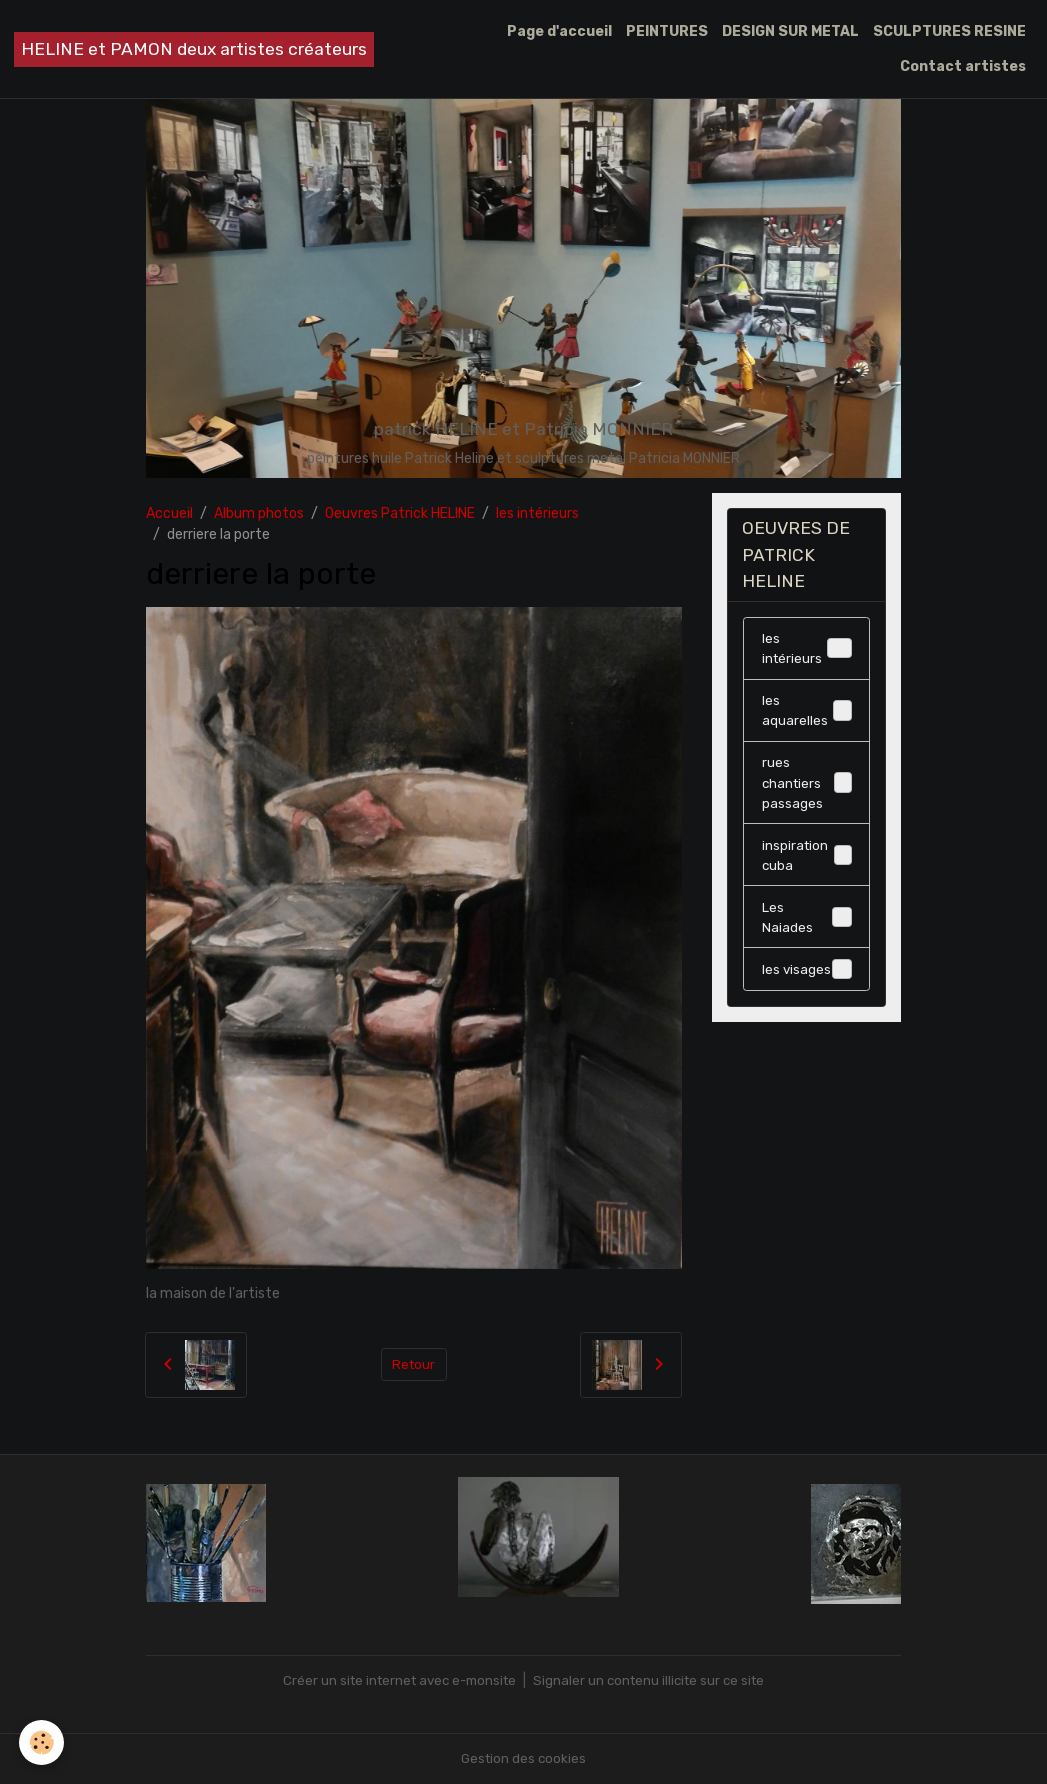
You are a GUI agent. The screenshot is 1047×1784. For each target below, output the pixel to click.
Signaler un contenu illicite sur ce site (655, 1680)
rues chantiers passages (807, 789)
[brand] (194, 49)
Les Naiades (807, 928)
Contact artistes (963, 66)
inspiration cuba (807, 864)
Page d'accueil (559, 31)
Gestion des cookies (523, 1758)
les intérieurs (537, 513)
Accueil (169, 513)
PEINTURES (667, 31)
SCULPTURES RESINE (949, 31)
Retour (413, 1364)
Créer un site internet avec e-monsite (395, 1680)
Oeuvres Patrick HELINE (400, 513)
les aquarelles (807, 715)
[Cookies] (42, 1742)
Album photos (259, 513)
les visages (807, 981)
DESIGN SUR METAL (790, 31)
